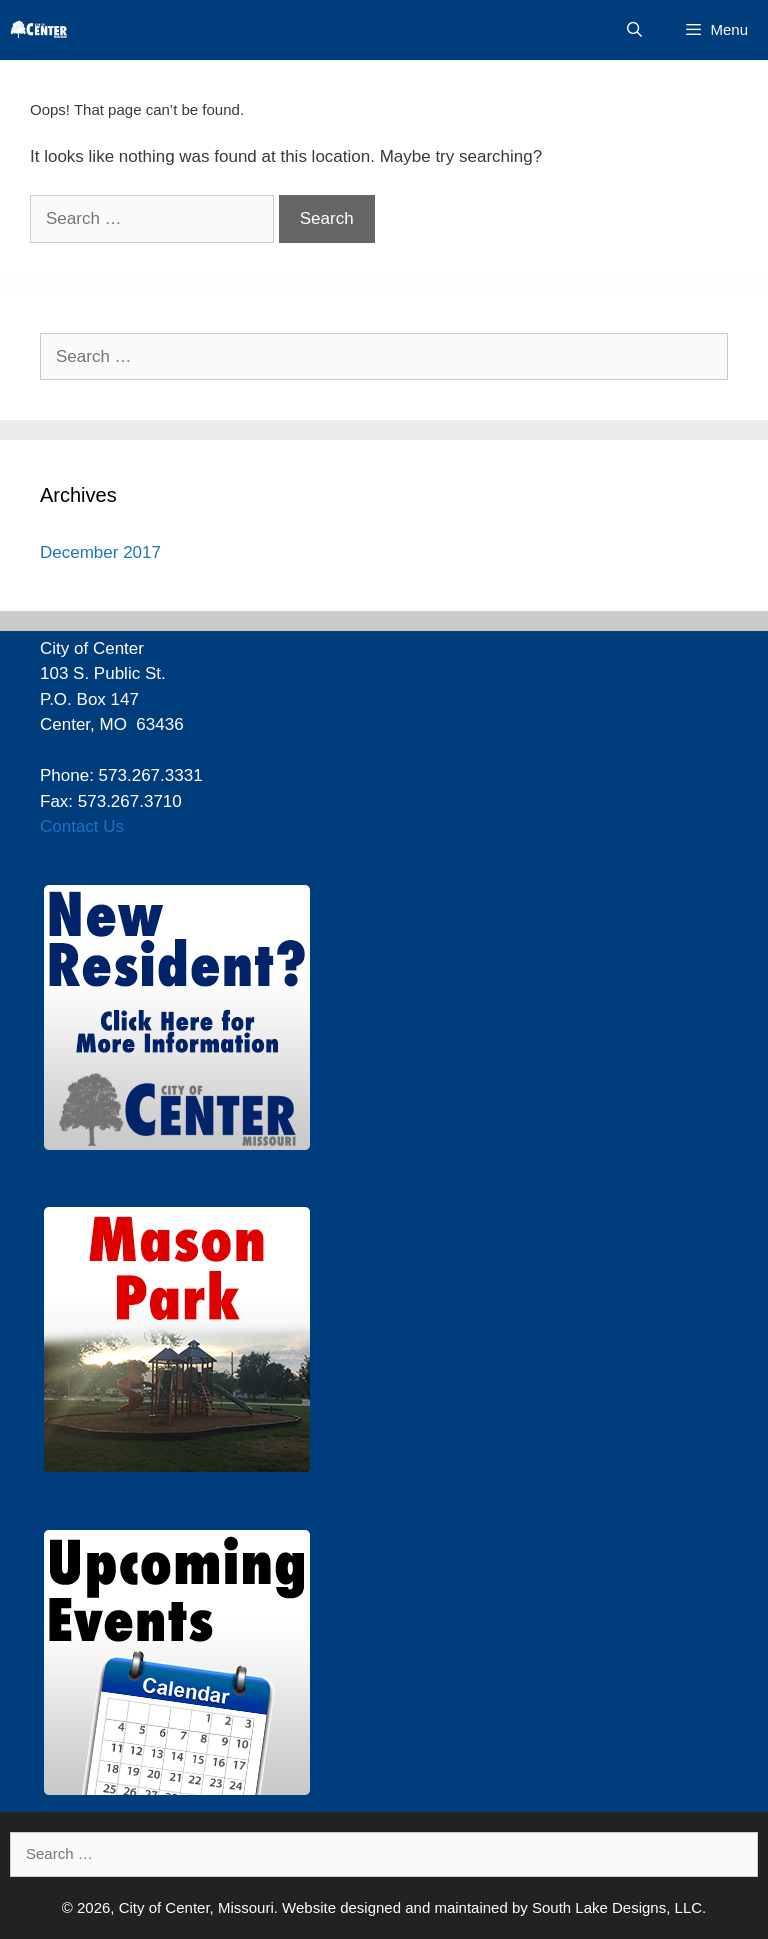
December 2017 (100, 552)
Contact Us (82, 826)
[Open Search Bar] (634, 30)
